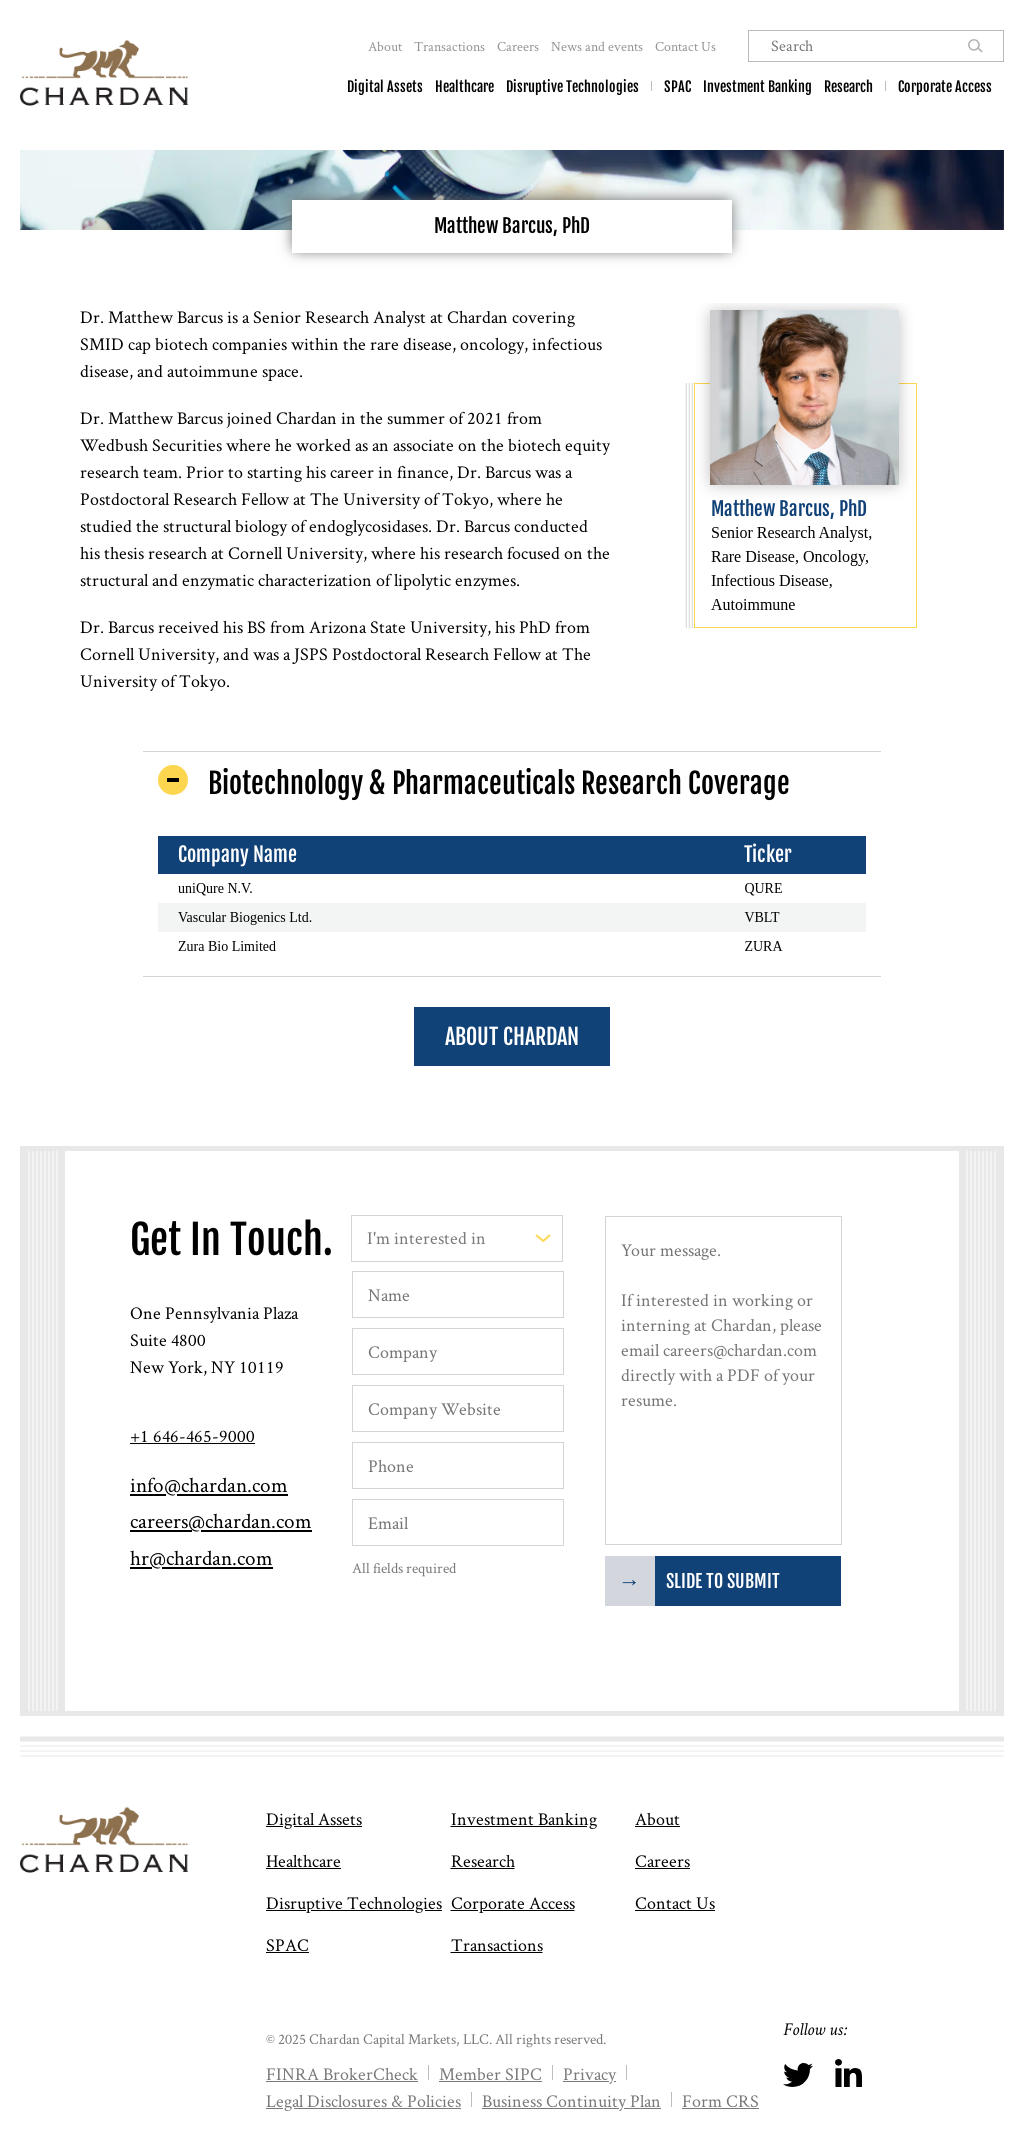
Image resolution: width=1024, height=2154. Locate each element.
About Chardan (512, 1036)
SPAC (677, 86)
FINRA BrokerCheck (342, 2073)
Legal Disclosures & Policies (363, 2100)
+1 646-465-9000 (192, 1435)
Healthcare (464, 86)
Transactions (449, 46)
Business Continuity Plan (571, 2100)
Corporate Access (945, 86)
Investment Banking (757, 86)
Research (848, 86)
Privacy (589, 2073)
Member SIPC (490, 2073)
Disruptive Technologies (572, 86)
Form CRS (720, 2100)
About (385, 46)
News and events (597, 46)
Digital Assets (385, 86)
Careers (518, 46)
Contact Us (685, 46)
